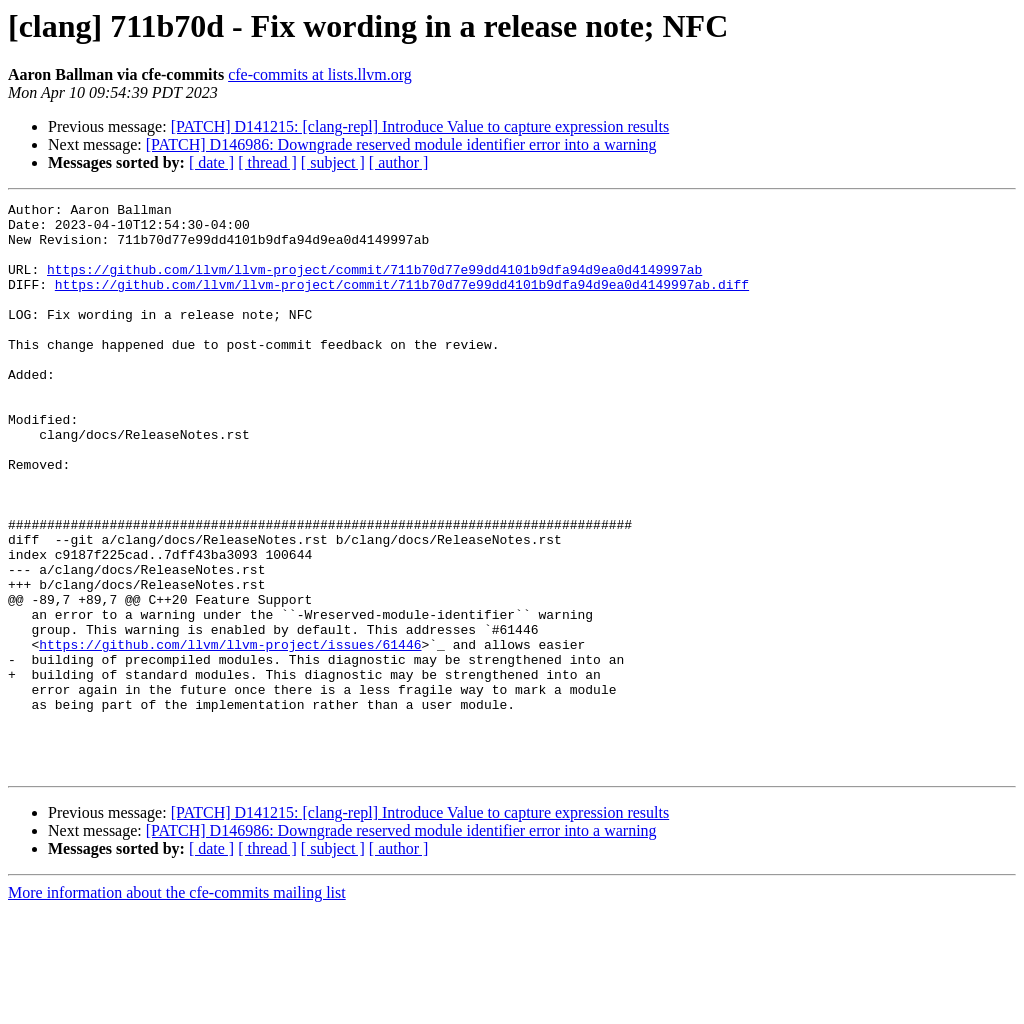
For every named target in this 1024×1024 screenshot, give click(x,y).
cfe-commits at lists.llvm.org (320, 74)
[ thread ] (267, 162)
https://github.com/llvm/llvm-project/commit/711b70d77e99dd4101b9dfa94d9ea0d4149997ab (374, 284)
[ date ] (211, 162)
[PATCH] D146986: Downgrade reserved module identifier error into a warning (401, 144)
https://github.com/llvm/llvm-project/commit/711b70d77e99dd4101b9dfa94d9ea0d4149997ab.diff (402, 302)
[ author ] (399, 162)
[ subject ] (333, 162)
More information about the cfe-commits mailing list (177, 1006)
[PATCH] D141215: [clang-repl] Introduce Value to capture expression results (420, 126)
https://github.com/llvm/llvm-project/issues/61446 (230, 734)
